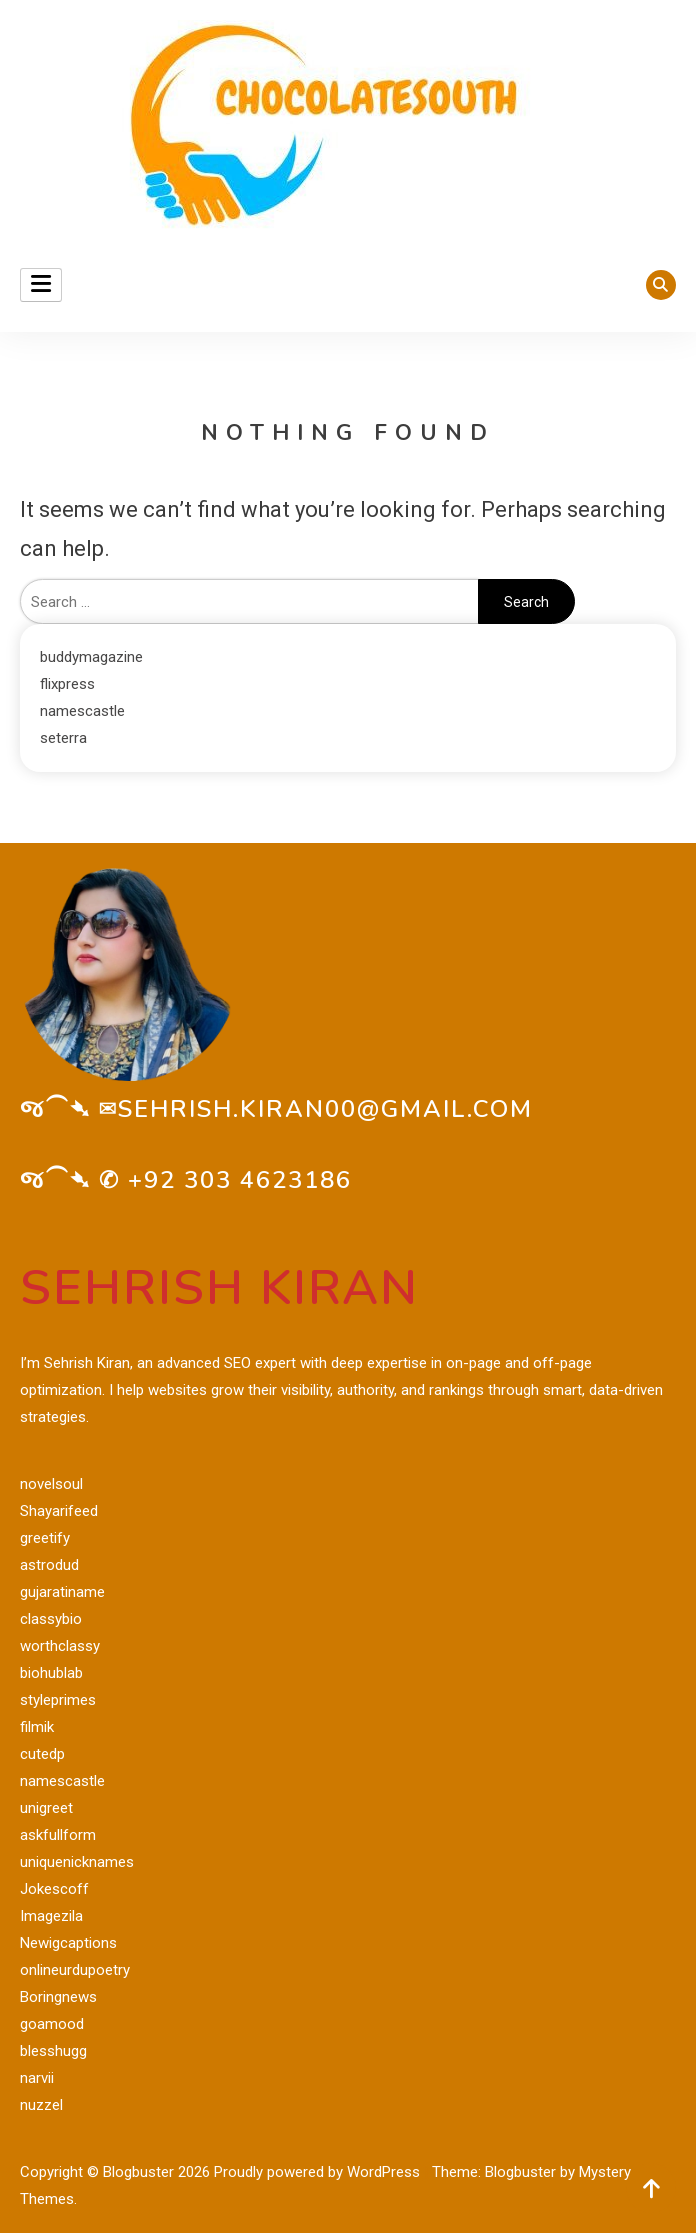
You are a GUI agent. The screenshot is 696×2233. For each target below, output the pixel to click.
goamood (52, 2024)
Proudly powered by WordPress (319, 2172)
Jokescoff (54, 1889)
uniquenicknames (77, 1862)
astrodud (49, 1565)
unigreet (46, 1808)
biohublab (51, 1673)
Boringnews (58, 1997)
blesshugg (53, 2051)
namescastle (82, 711)
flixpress (67, 684)
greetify (45, 1538)
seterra (63, 738)
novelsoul (51, 1484)
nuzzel (41, 2105)
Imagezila (51, 1916)
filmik (37, 1727)
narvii (37, 2078)
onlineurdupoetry (75, 1970)
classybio (51, 1619)
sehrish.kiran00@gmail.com (325, 1109)
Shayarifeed (59, 1511)
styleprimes (58, 1700)
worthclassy (60, 1646)
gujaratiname (62, 1592)
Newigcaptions (68, 1943)
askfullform (58, 1835)
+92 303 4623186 (240, 1180)
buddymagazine (91, 657)
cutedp (42, 1754)
